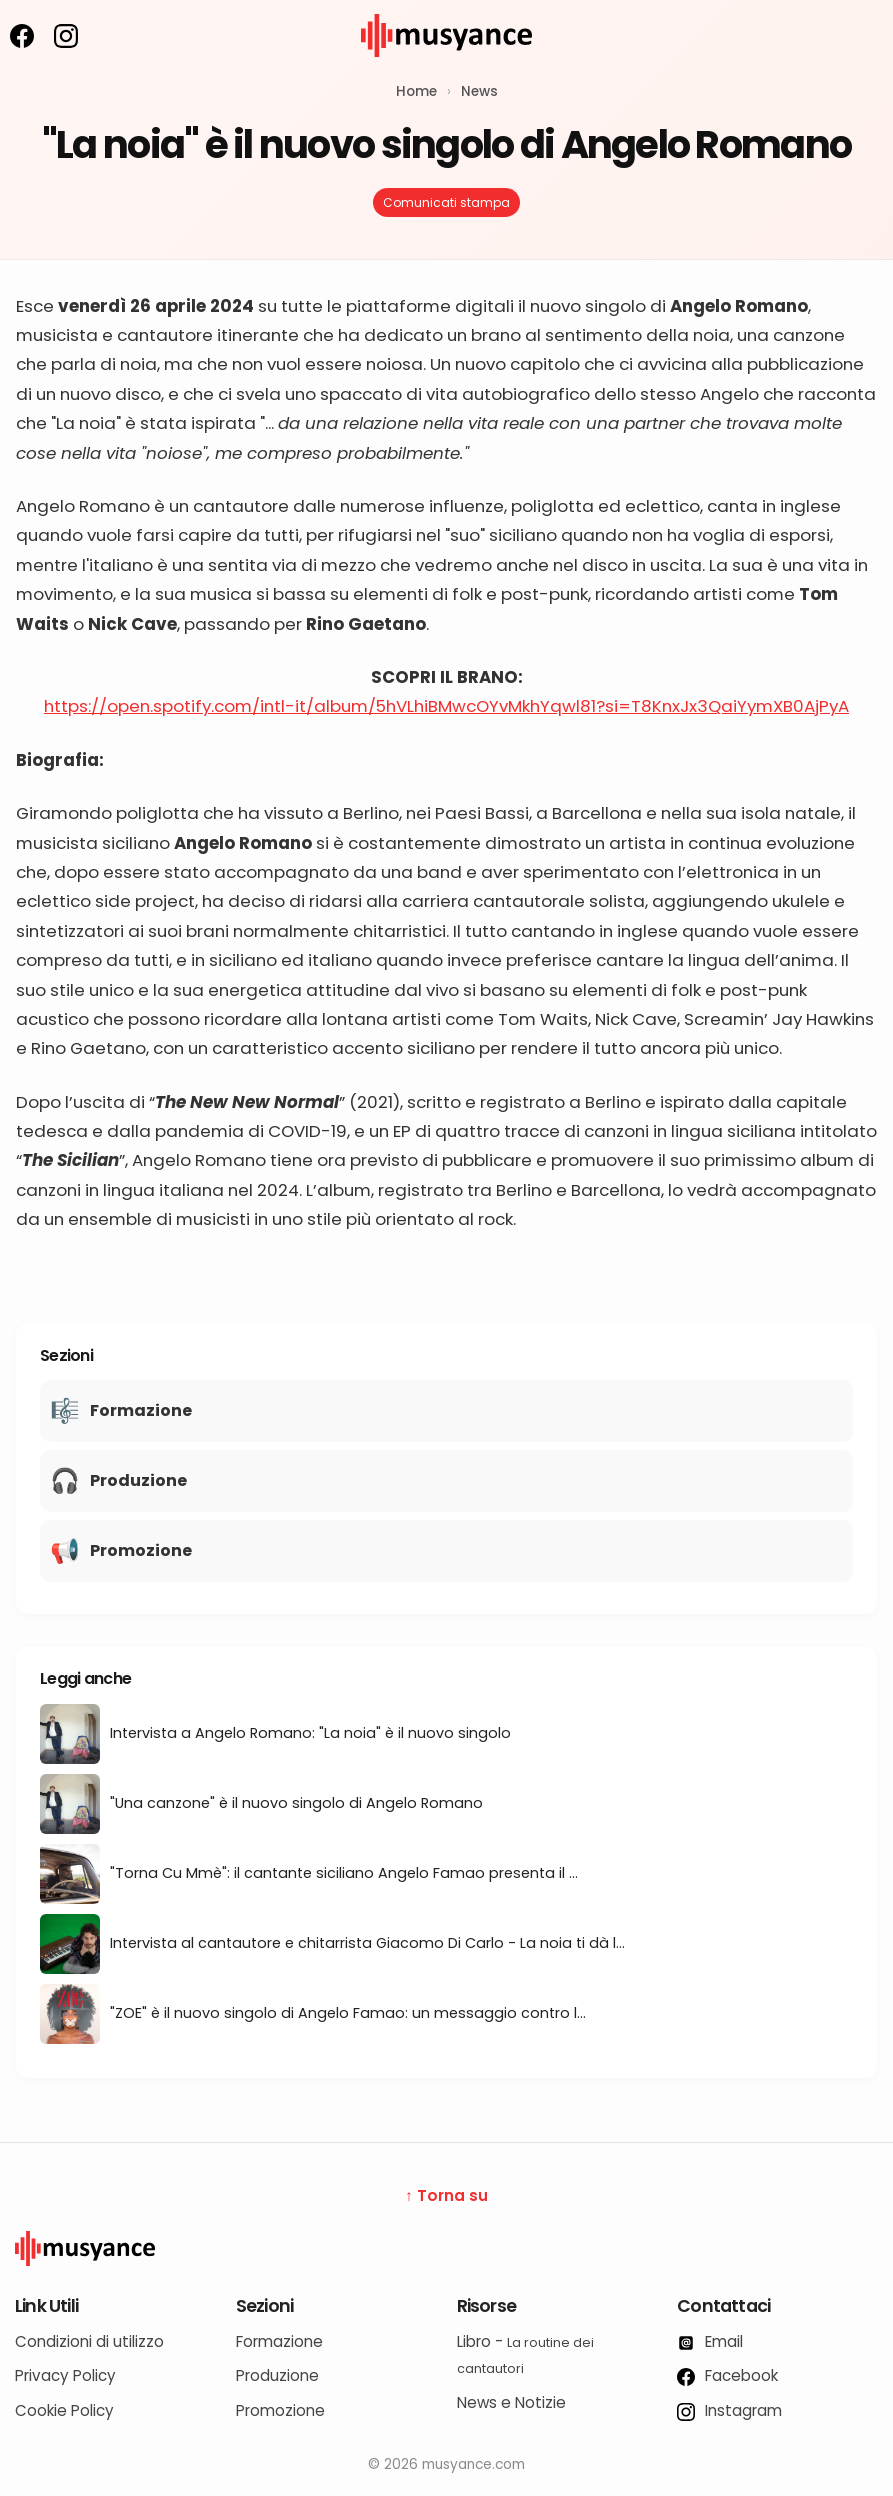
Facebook (727, 2375)
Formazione (279, 2341)
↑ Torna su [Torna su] (446, 2195)
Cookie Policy (64, 2410)
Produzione (277, 2375)
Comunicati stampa (446, 202)
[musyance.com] (447, 70)
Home (416, 91)
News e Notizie (511, 2402)
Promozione (280, 2410)
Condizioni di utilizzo (89, 2341)
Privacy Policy (65, 2375)
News (479, 91)
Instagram (729, 2410)
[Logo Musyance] (446, 2248)
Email (710, 2341)
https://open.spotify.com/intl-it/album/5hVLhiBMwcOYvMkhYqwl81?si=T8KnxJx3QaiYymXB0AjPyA (446, 706)
